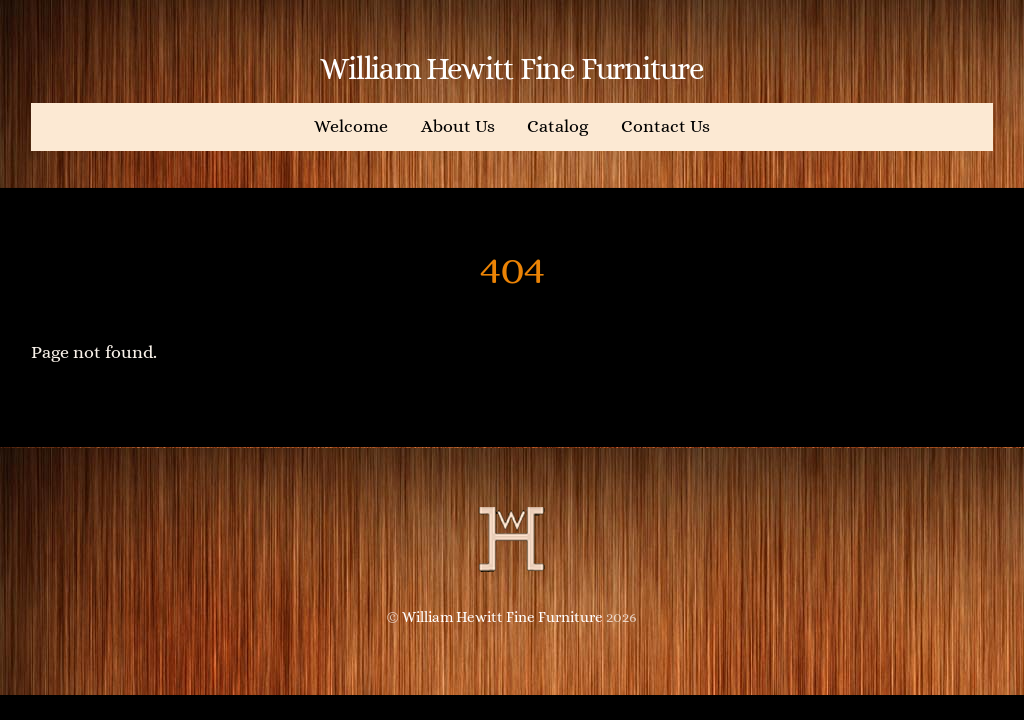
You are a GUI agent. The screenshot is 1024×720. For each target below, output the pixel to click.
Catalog (557, 126)
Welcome (351, 126)
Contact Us (665, 126)
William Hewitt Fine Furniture (502, 617)
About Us (458, 126)
